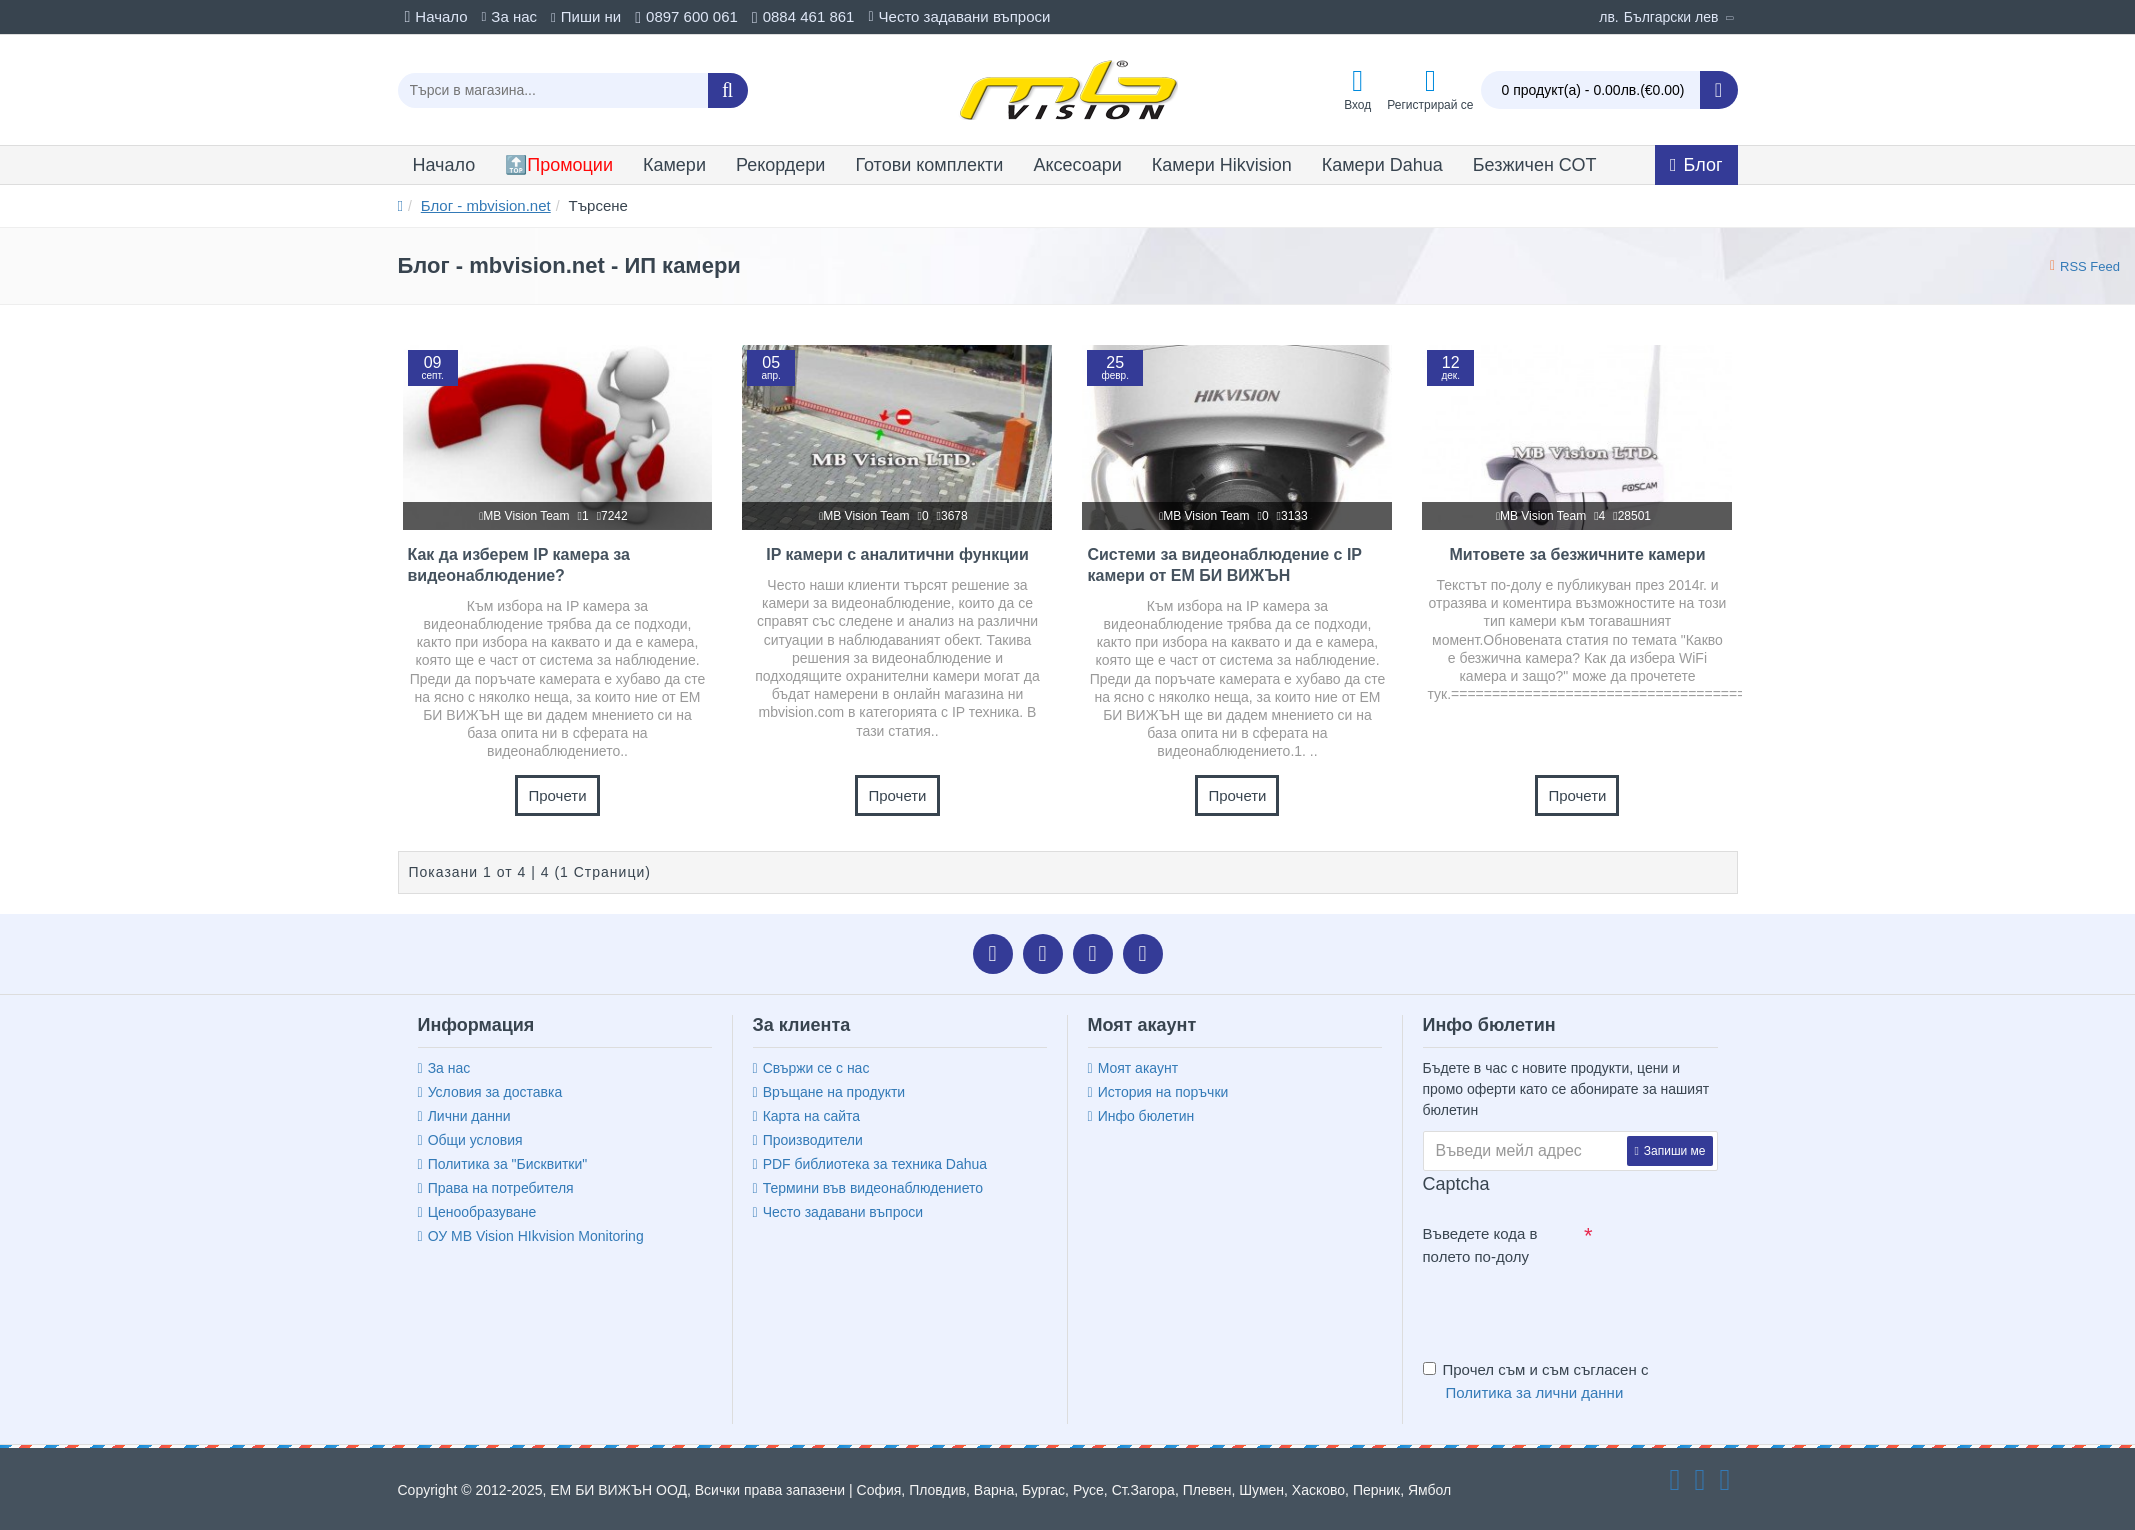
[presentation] (1563, 1309)
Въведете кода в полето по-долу (1480, 1245)
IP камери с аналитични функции (897, 554)
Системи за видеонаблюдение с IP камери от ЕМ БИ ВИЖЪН (1224, 565)
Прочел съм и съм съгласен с (1536, 1382)
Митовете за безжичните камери (1577, 554)
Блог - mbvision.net (486, 205)
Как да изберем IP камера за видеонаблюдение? (519, 565)
